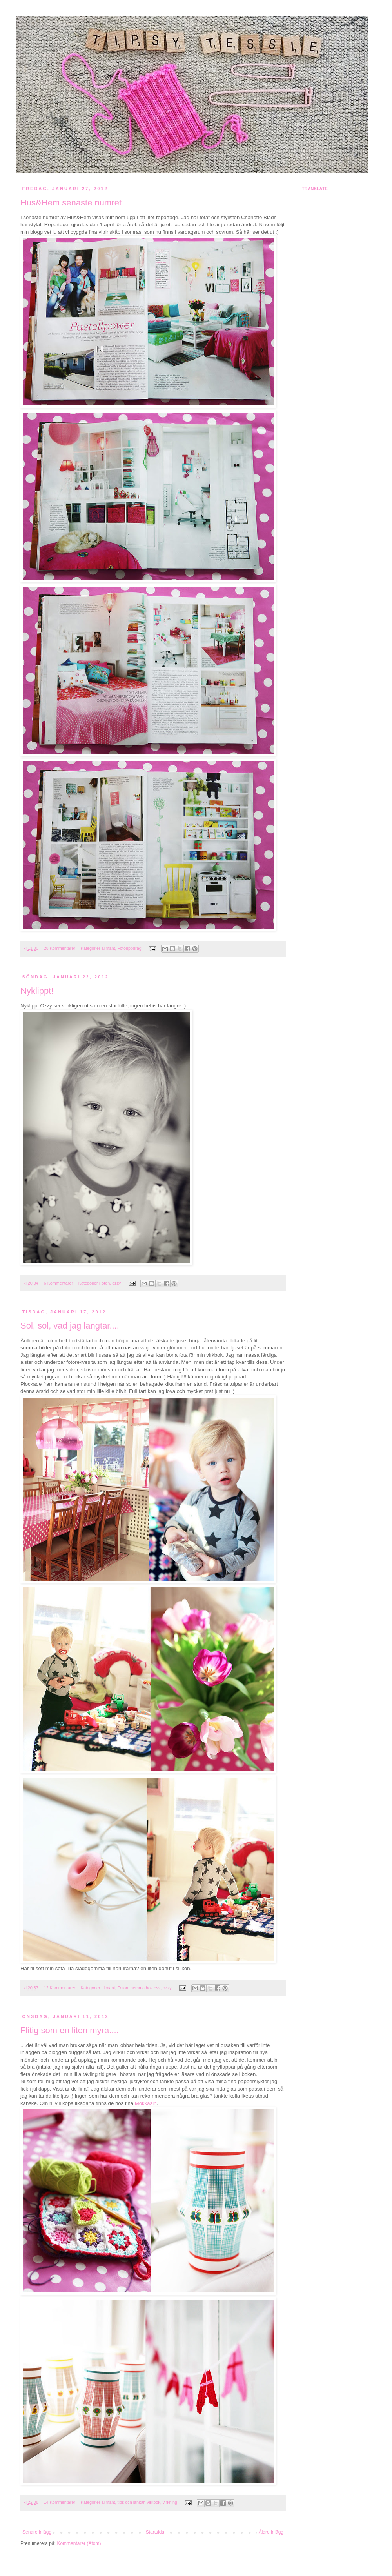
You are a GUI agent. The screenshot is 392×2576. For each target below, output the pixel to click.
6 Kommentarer (58, 1283)
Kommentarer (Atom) (79, 2543)
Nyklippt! (36, 991)
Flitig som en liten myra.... (69, 2030)
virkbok (153, 2502)
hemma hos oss (145, 1987)
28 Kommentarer (59, 948)
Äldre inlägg (271, 2532)
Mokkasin (146, 2103)
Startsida (155, 2532)
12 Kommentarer (59, 1987)
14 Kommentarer (59, 2502)
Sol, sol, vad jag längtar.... (69, 1326)
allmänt (108, 948)
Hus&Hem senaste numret (71, 202)
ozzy (116, 1283)
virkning (170, 2502)
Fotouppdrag (130, 948)
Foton (104, 1283)
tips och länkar (131, 2502)
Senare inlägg (36, 2532)
